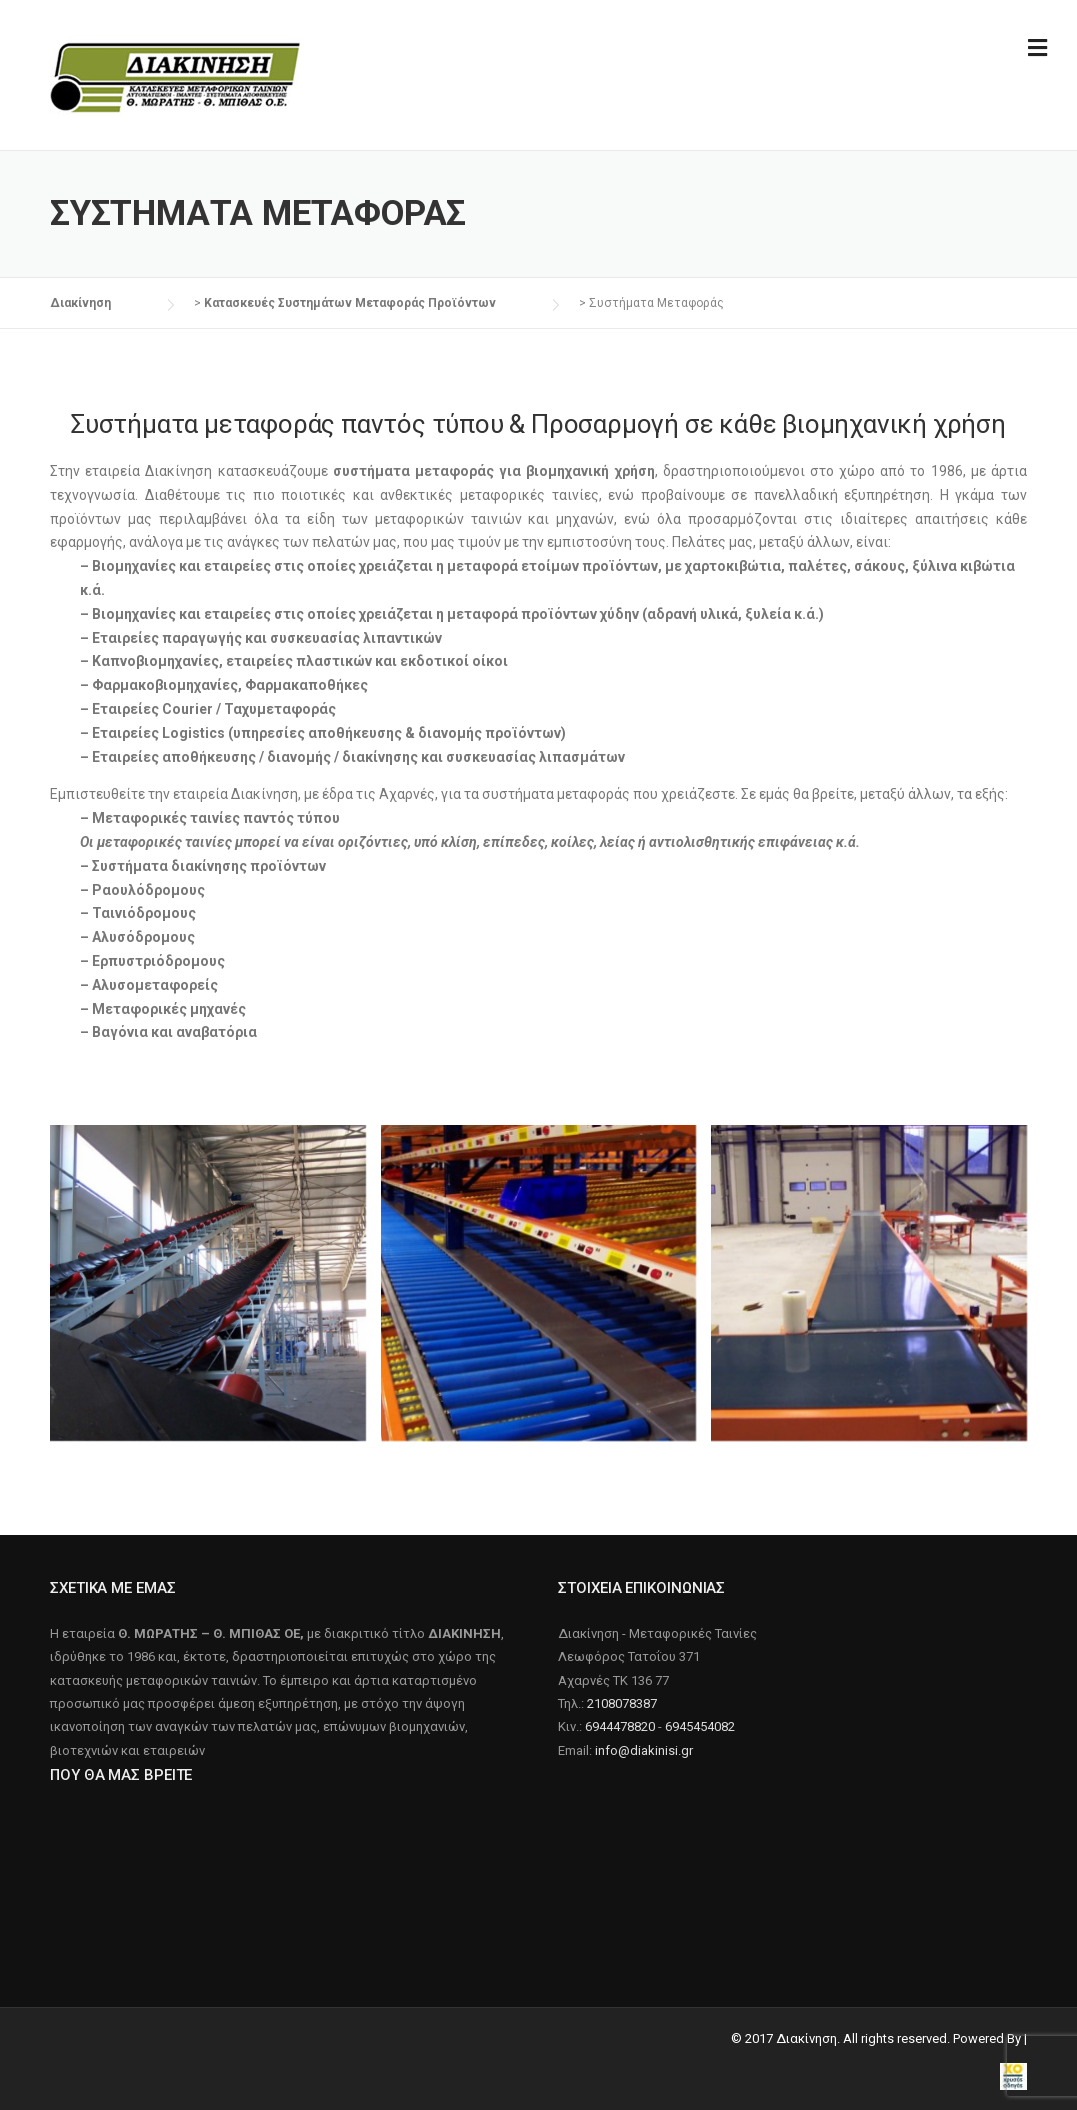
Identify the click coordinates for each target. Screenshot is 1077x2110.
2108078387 (622, 1703)
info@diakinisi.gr (644, 1750)
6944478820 (620, 1726)
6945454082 (700, 1726)
